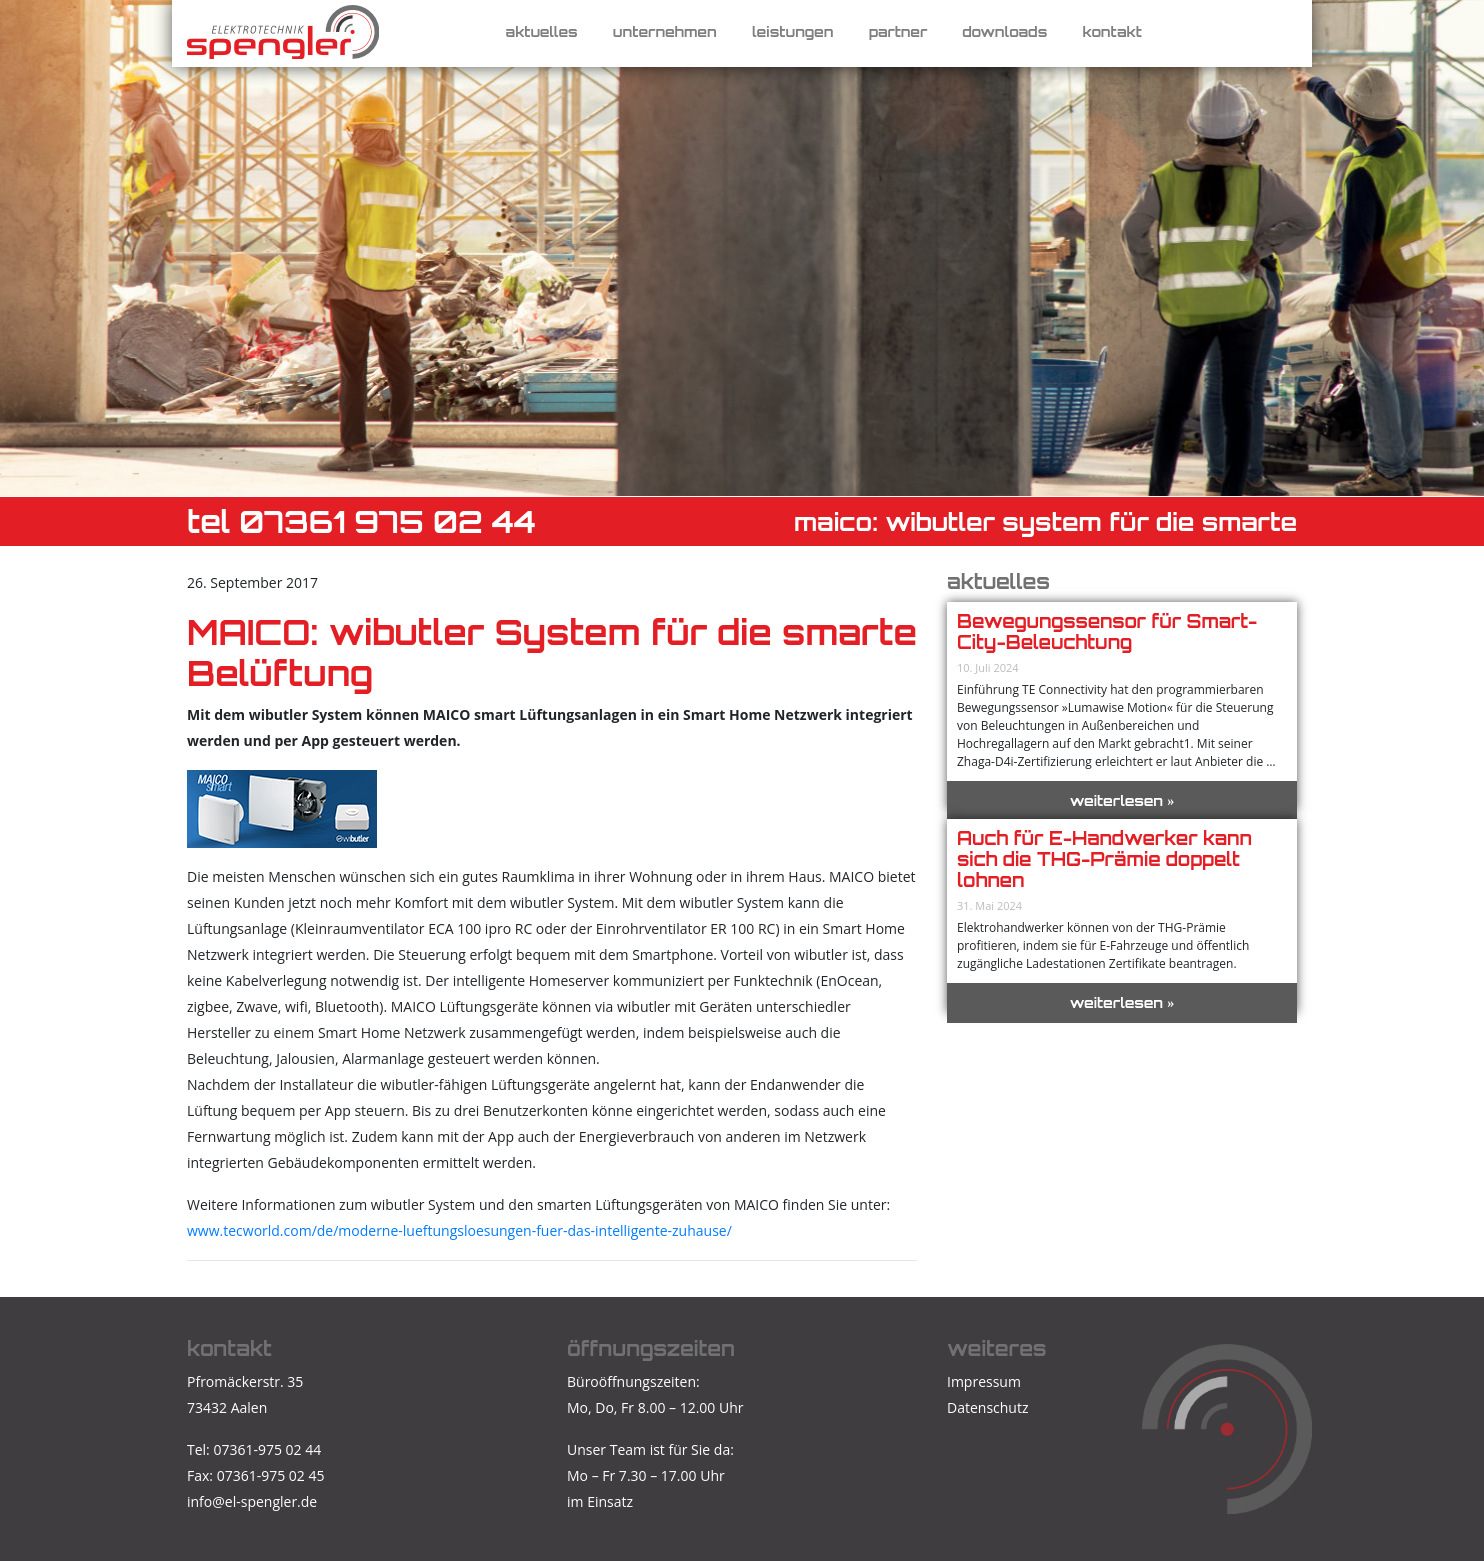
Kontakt (1111, 31)
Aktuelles (542, 31)
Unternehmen (665, 31)
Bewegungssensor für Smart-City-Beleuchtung (1107, 631)
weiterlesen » (1122, 800)
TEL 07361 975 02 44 (361, 521)
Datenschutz (987, 1407)
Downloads (1004, 31)
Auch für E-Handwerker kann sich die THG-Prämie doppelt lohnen (1104, 859)
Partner (898, 31)
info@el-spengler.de (252, 1501)
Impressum (984, 1381)
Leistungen (793, 31)
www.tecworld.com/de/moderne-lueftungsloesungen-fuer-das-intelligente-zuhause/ (459, 1230)
